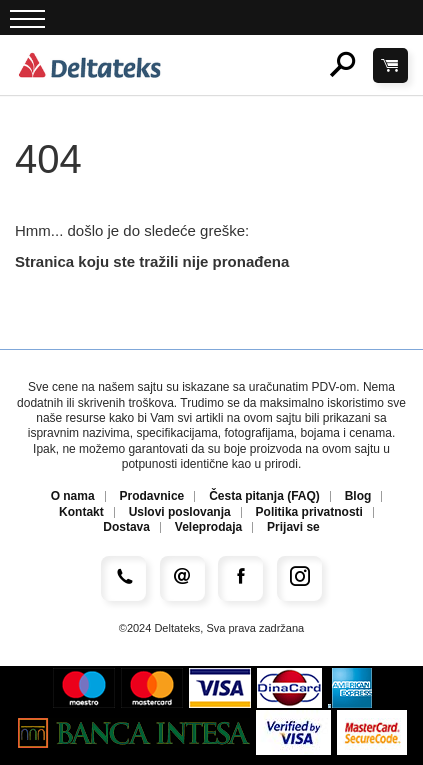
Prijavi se (293, 527)
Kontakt (81, 512)
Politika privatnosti (309, 512)
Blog (358, 496)
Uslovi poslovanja (180, 512)
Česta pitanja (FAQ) (264, 496)
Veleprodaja (208, 527)
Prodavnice (152, 496)
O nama (73, 496)
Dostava (126, 527)
